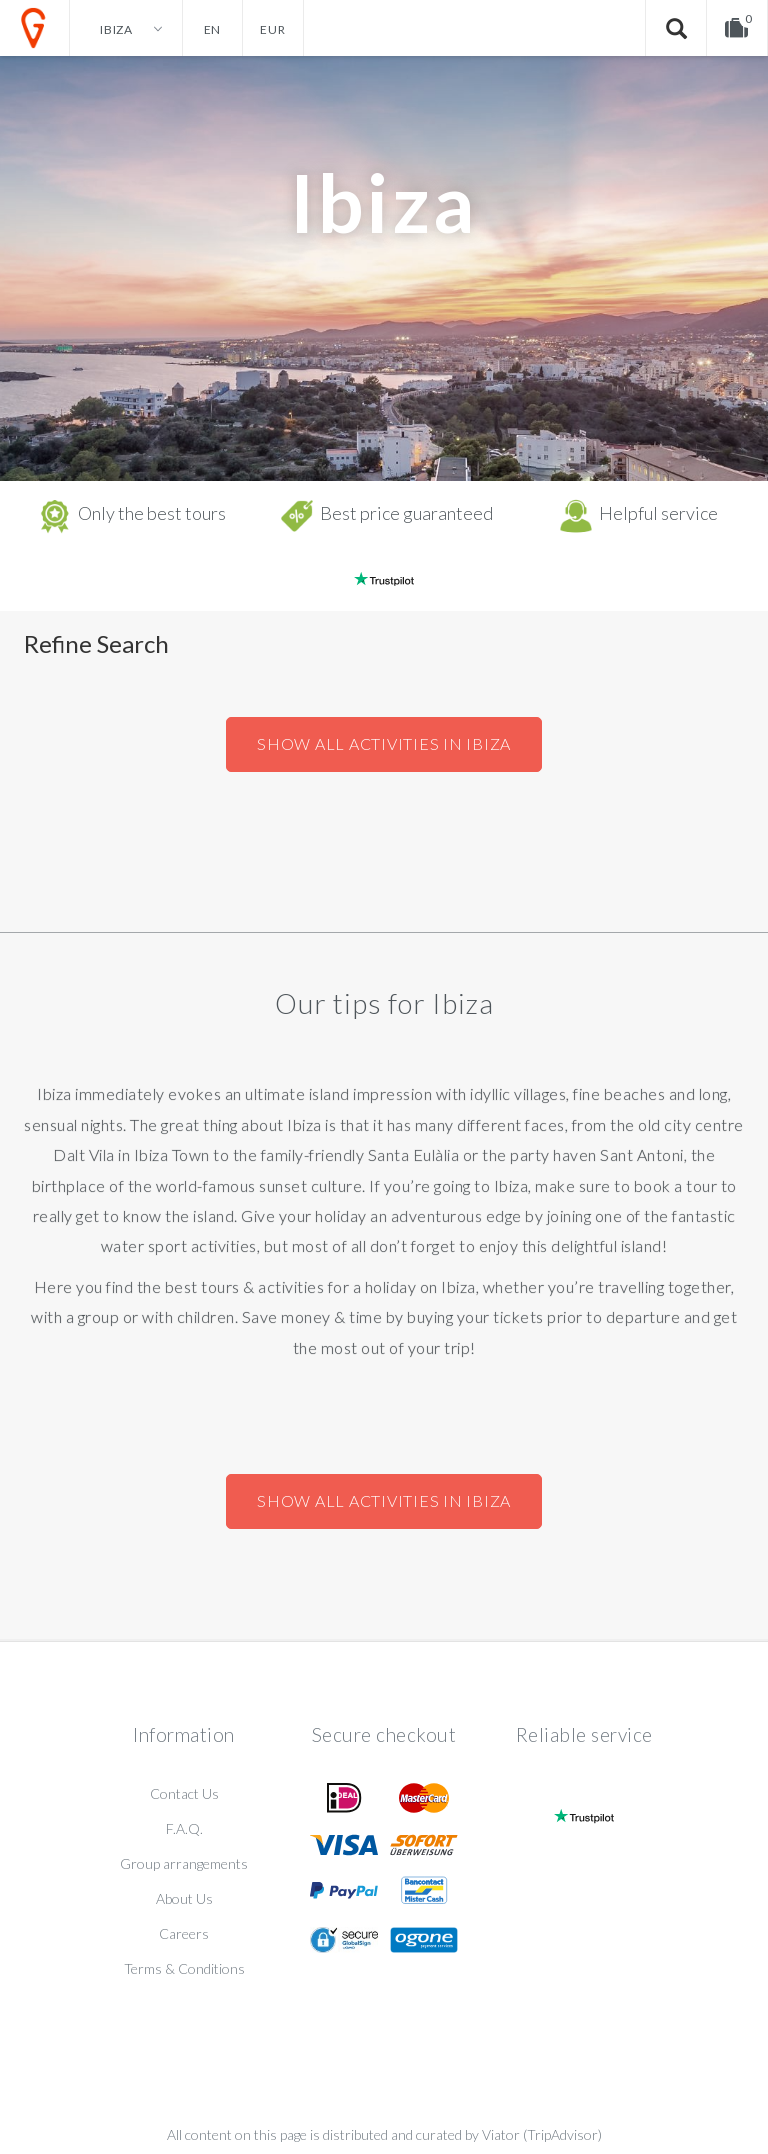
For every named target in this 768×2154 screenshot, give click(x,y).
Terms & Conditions (184, 1968)
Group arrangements (184, 1863)
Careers (184, 1933)
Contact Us (184, 1793)
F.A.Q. (184, 1828)
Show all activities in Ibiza (384, 743)
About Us (184, 1898)
